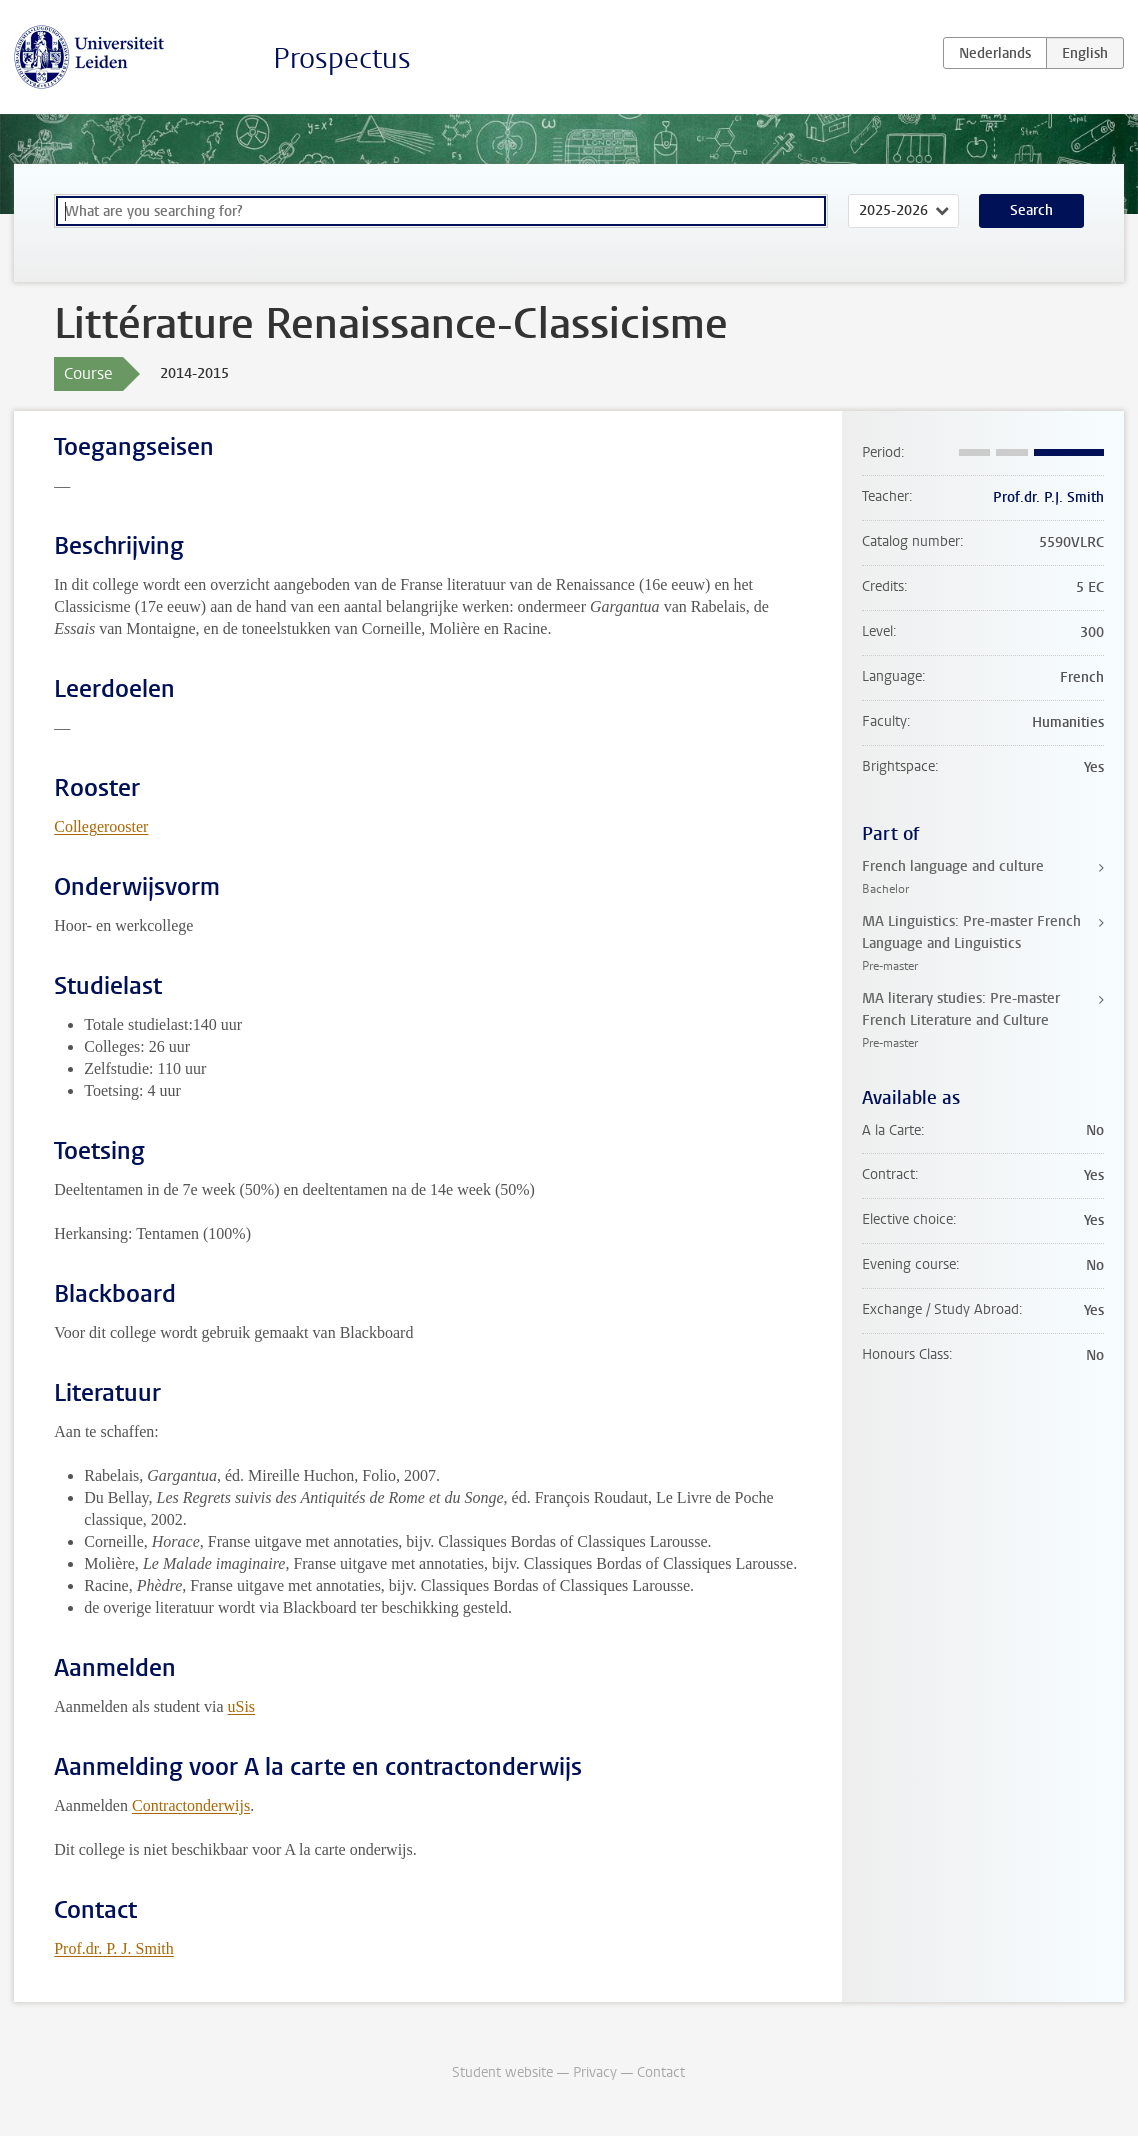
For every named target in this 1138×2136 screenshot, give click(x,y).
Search (1031, 210)
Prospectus (342, 58)
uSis (242, 1706)
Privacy (595, 2072)
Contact (661, 2072)
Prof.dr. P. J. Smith (114, 1948)
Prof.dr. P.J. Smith (1048, 497)
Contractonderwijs (191, 1805)
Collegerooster (101, 826)
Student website (502, 2072)
